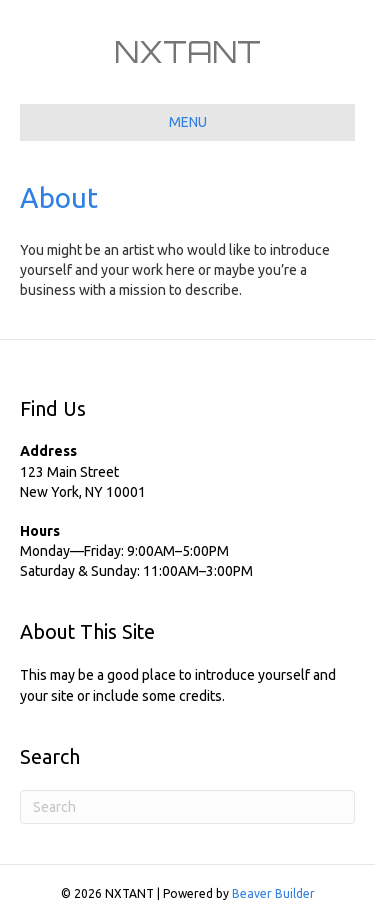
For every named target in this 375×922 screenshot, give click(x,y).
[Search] (187, 807)
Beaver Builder (273, 893)
